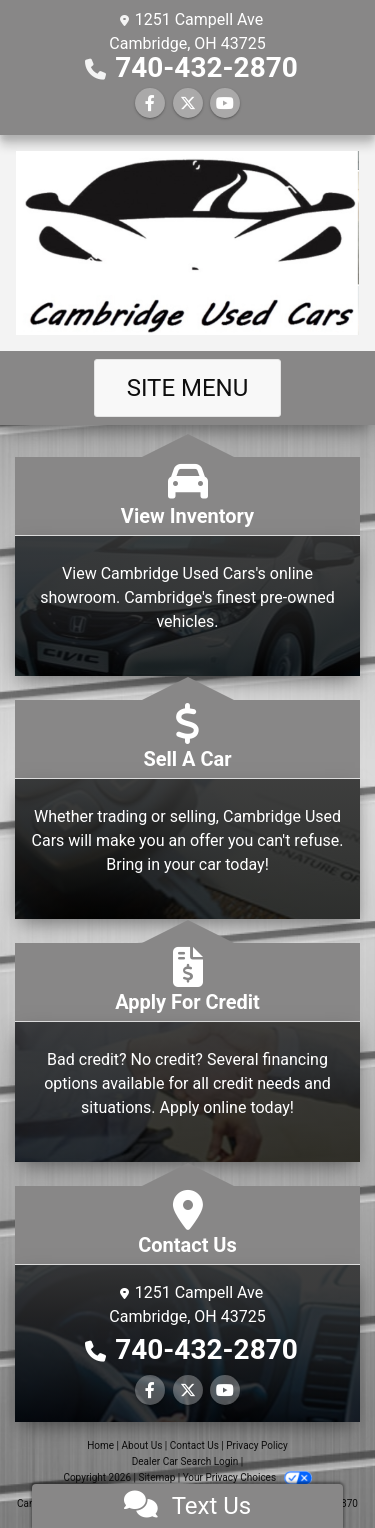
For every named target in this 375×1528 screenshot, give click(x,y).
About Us (142, 1445)
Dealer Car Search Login (185, 1461)
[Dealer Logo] (187, 243)
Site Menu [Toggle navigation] (188, 388)
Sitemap (156, 1477)
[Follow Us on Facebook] (150, 103)
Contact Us (194, 1445)
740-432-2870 (206, 67)
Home (100, 1445)
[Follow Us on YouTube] (225, 103)
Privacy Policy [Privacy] (257, 1445)
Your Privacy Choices (247, 1477)
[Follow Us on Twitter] (188, 103)
